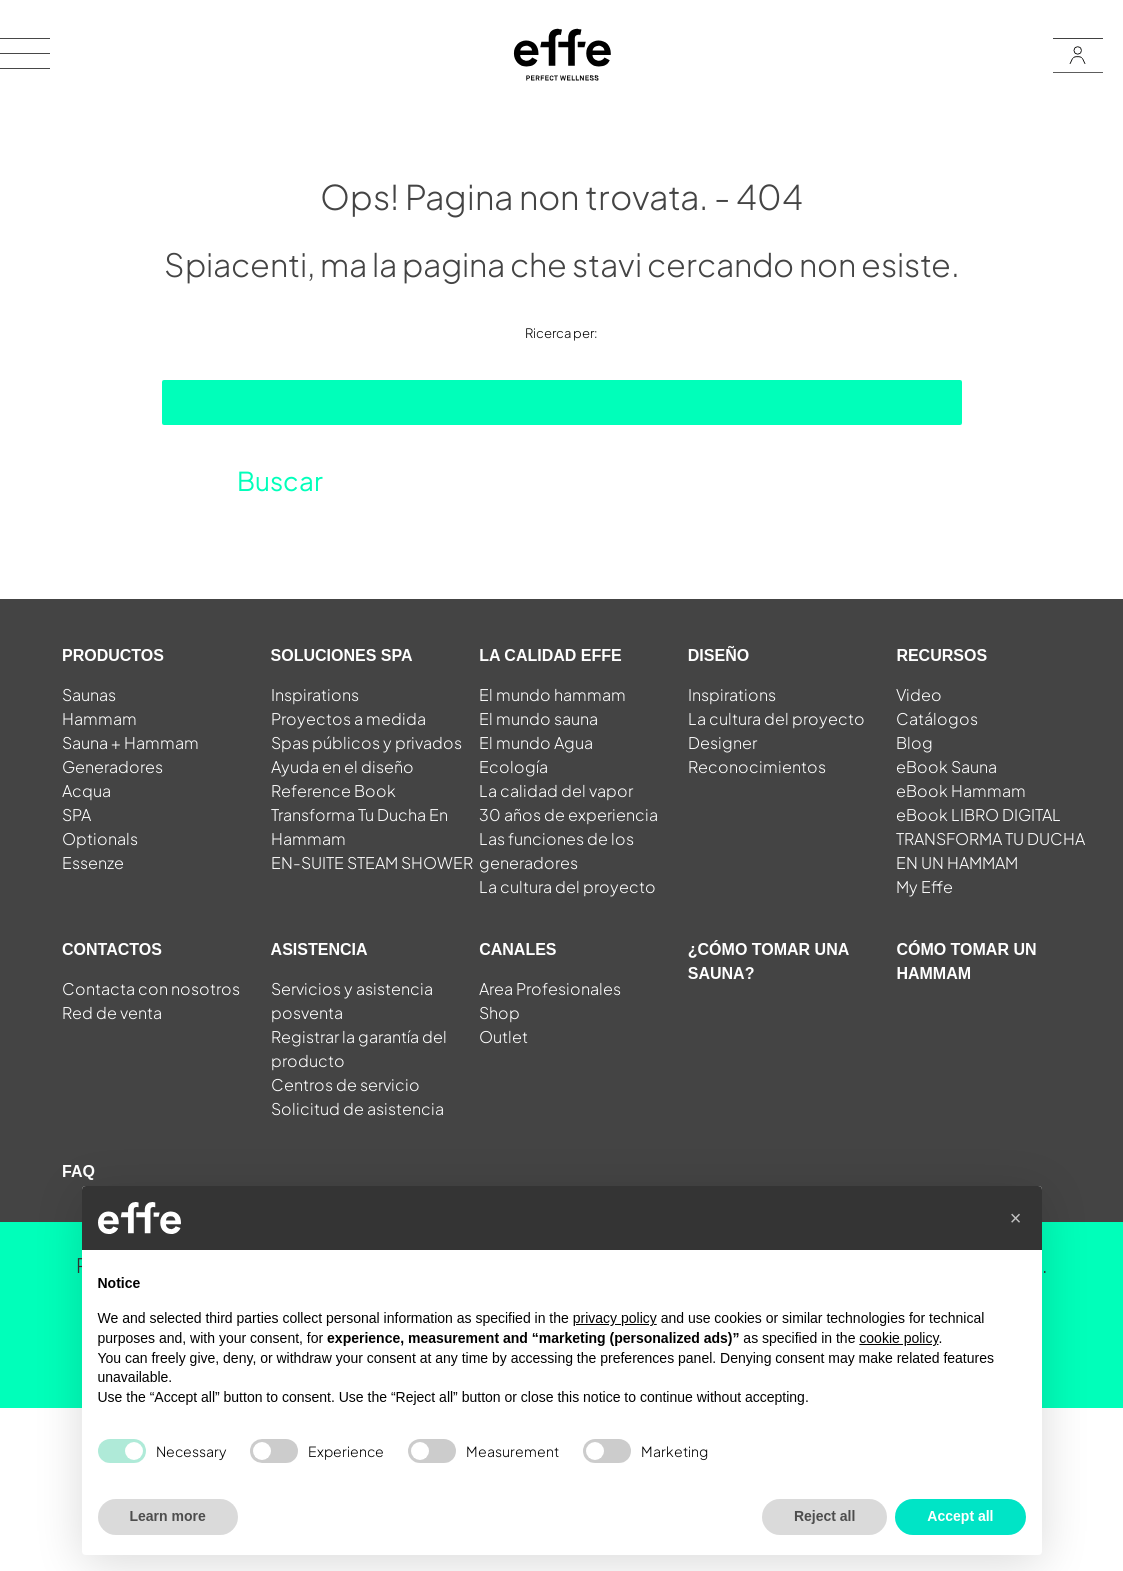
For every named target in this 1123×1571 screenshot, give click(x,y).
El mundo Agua (536, 742)
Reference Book (333, 790)
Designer (722, 742)
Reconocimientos (757, 766)
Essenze (93, 862)
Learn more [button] (168, 1516)
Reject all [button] (824, 1516)
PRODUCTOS (113, 655)
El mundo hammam (552, 694)
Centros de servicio (345, 1084)
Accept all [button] (960, 1516)
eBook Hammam (961, 790)
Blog (914, 742)
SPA (76, 814)
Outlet (503, 1036)
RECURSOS (941, 655)
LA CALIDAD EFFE (550, 655)
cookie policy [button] (898, 1338)
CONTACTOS (112, 949)
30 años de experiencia (568, 814)
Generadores (112, 766)
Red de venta (112, 1012)
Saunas (89, 694)
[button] (1016, 1218)
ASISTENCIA (319, 949)
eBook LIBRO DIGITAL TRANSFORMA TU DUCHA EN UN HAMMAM (990, 838)
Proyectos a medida (348, 718)
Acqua (86, 790)
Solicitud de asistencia (357, 1108)
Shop (499, 1012)
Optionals (100, 838)
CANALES (517, 949)
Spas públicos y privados (366, 742)
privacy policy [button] (615, 1318)
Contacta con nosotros (151, 988)
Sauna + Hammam (130, 742)
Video (919, 694)
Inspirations (315, 694)
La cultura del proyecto (567, 886)
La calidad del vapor (556, 790)
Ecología (513, 766)
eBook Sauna (946, 766)
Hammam (99, 718)
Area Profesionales (550, 988)
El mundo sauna (538, 718)
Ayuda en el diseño (342, 766)
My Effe (924, 886)
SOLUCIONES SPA (342, 655)
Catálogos (937, 718)
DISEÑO (718, 655)
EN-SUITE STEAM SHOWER (372, 862)
